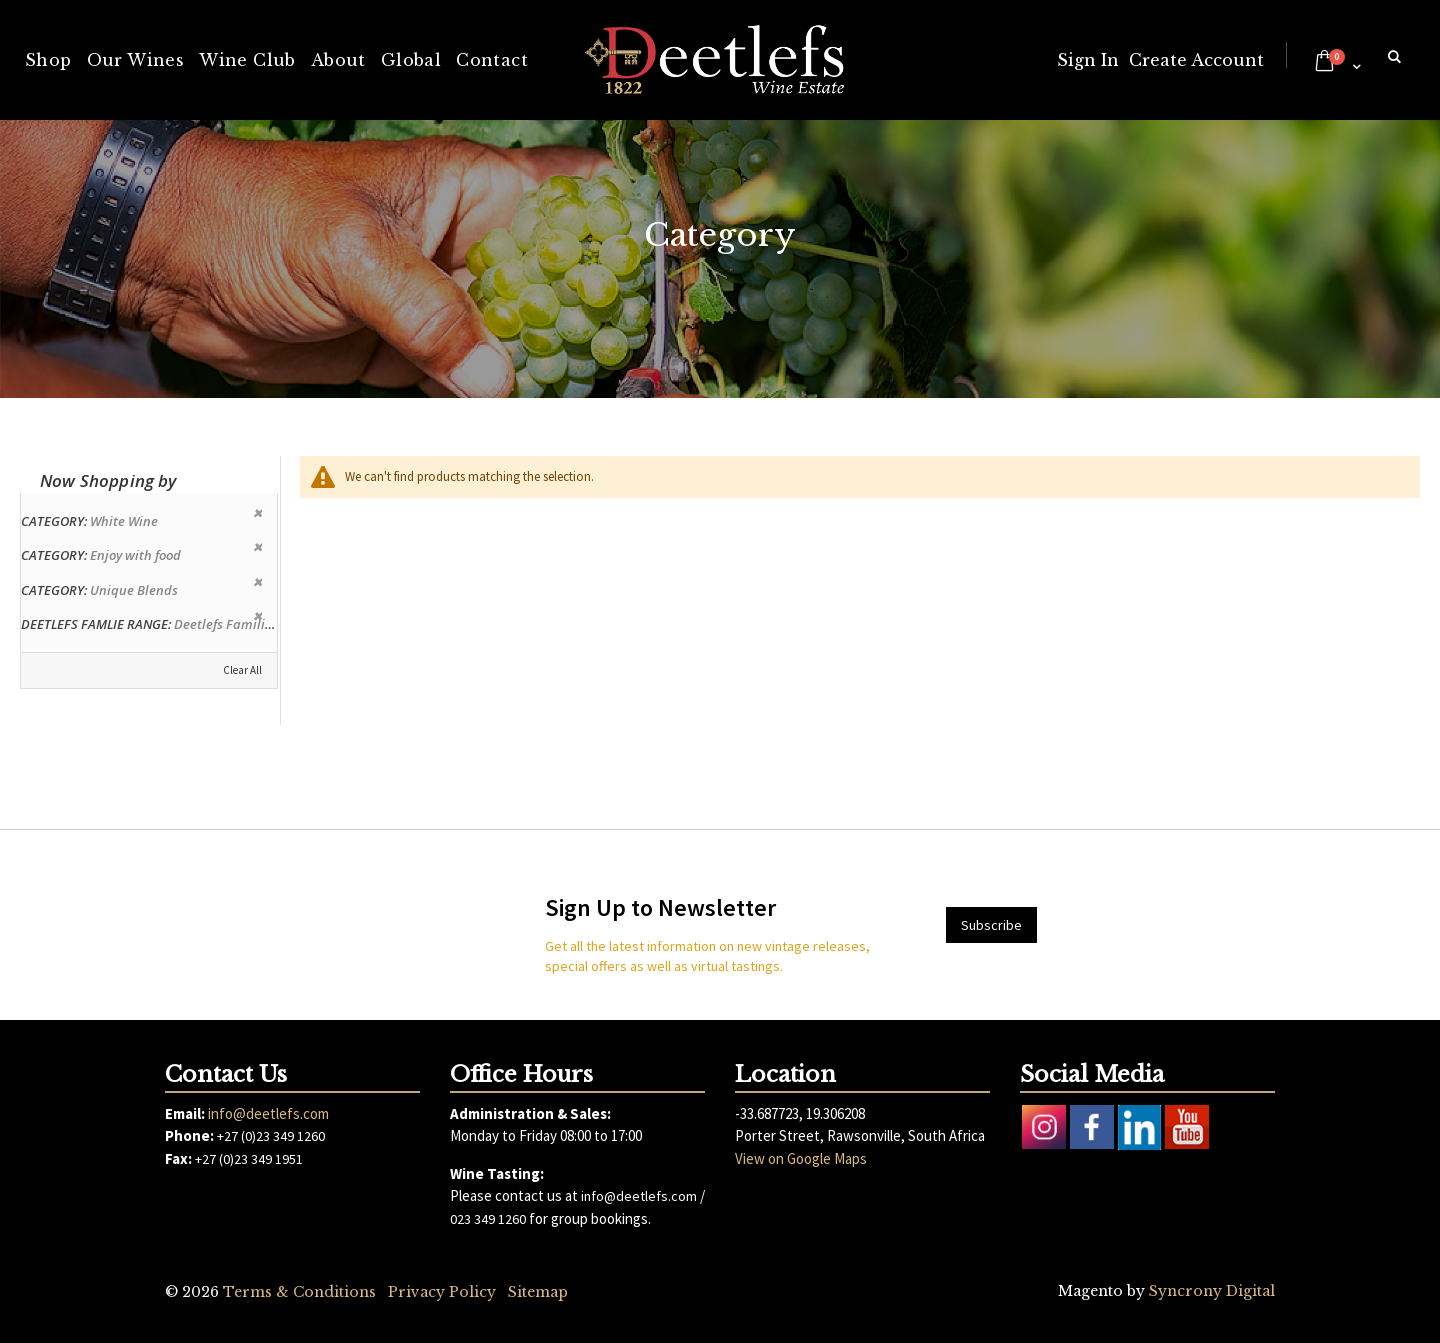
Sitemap (538, 1292)
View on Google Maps (801, 1158)
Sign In (1088, 60)
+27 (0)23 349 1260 (271, 1136)
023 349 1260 (488, 1219)
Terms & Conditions (299, 1292)
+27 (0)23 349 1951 (249, 1159)
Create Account (1196, 60)
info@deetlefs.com (268, 1113)
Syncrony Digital (1212, 1291)
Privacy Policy (442, 1292)
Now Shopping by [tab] (108, 480)
